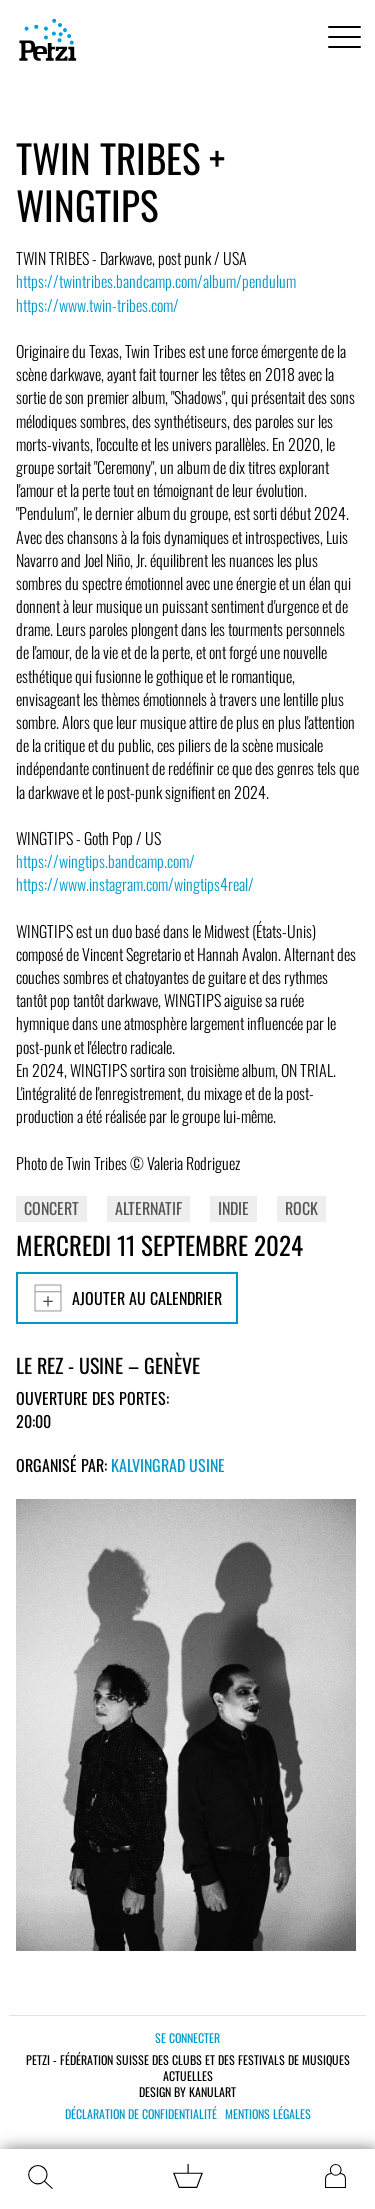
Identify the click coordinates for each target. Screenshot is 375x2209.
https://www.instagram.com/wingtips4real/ (135, 884)
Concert (51, 1208)
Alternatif (148, 1208)
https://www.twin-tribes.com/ (97, 305)
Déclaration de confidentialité (141, 2114)
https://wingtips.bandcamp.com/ (105, 861)
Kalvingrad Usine (168, 1465)
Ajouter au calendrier (127, 1298)
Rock (301, 1208)
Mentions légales (268, 2114)
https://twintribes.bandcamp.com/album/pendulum (156, 281)
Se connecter (187, 2037)
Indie (233, 1208)
